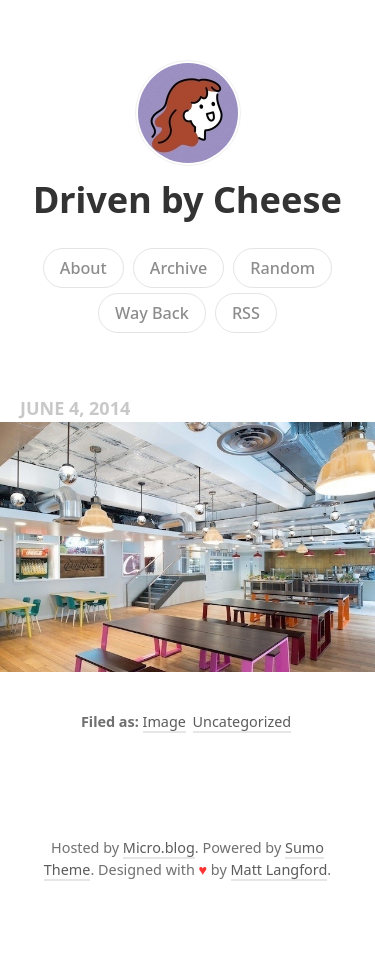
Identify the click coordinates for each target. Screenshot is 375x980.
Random (282, 268)
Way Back (152, 313)
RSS (246, 313)
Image (164, 721)
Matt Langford (279, 869)
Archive (178, 268)
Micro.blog (159, 847)
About (83, 268)
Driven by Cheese (187, 199)
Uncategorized (242, 721)
